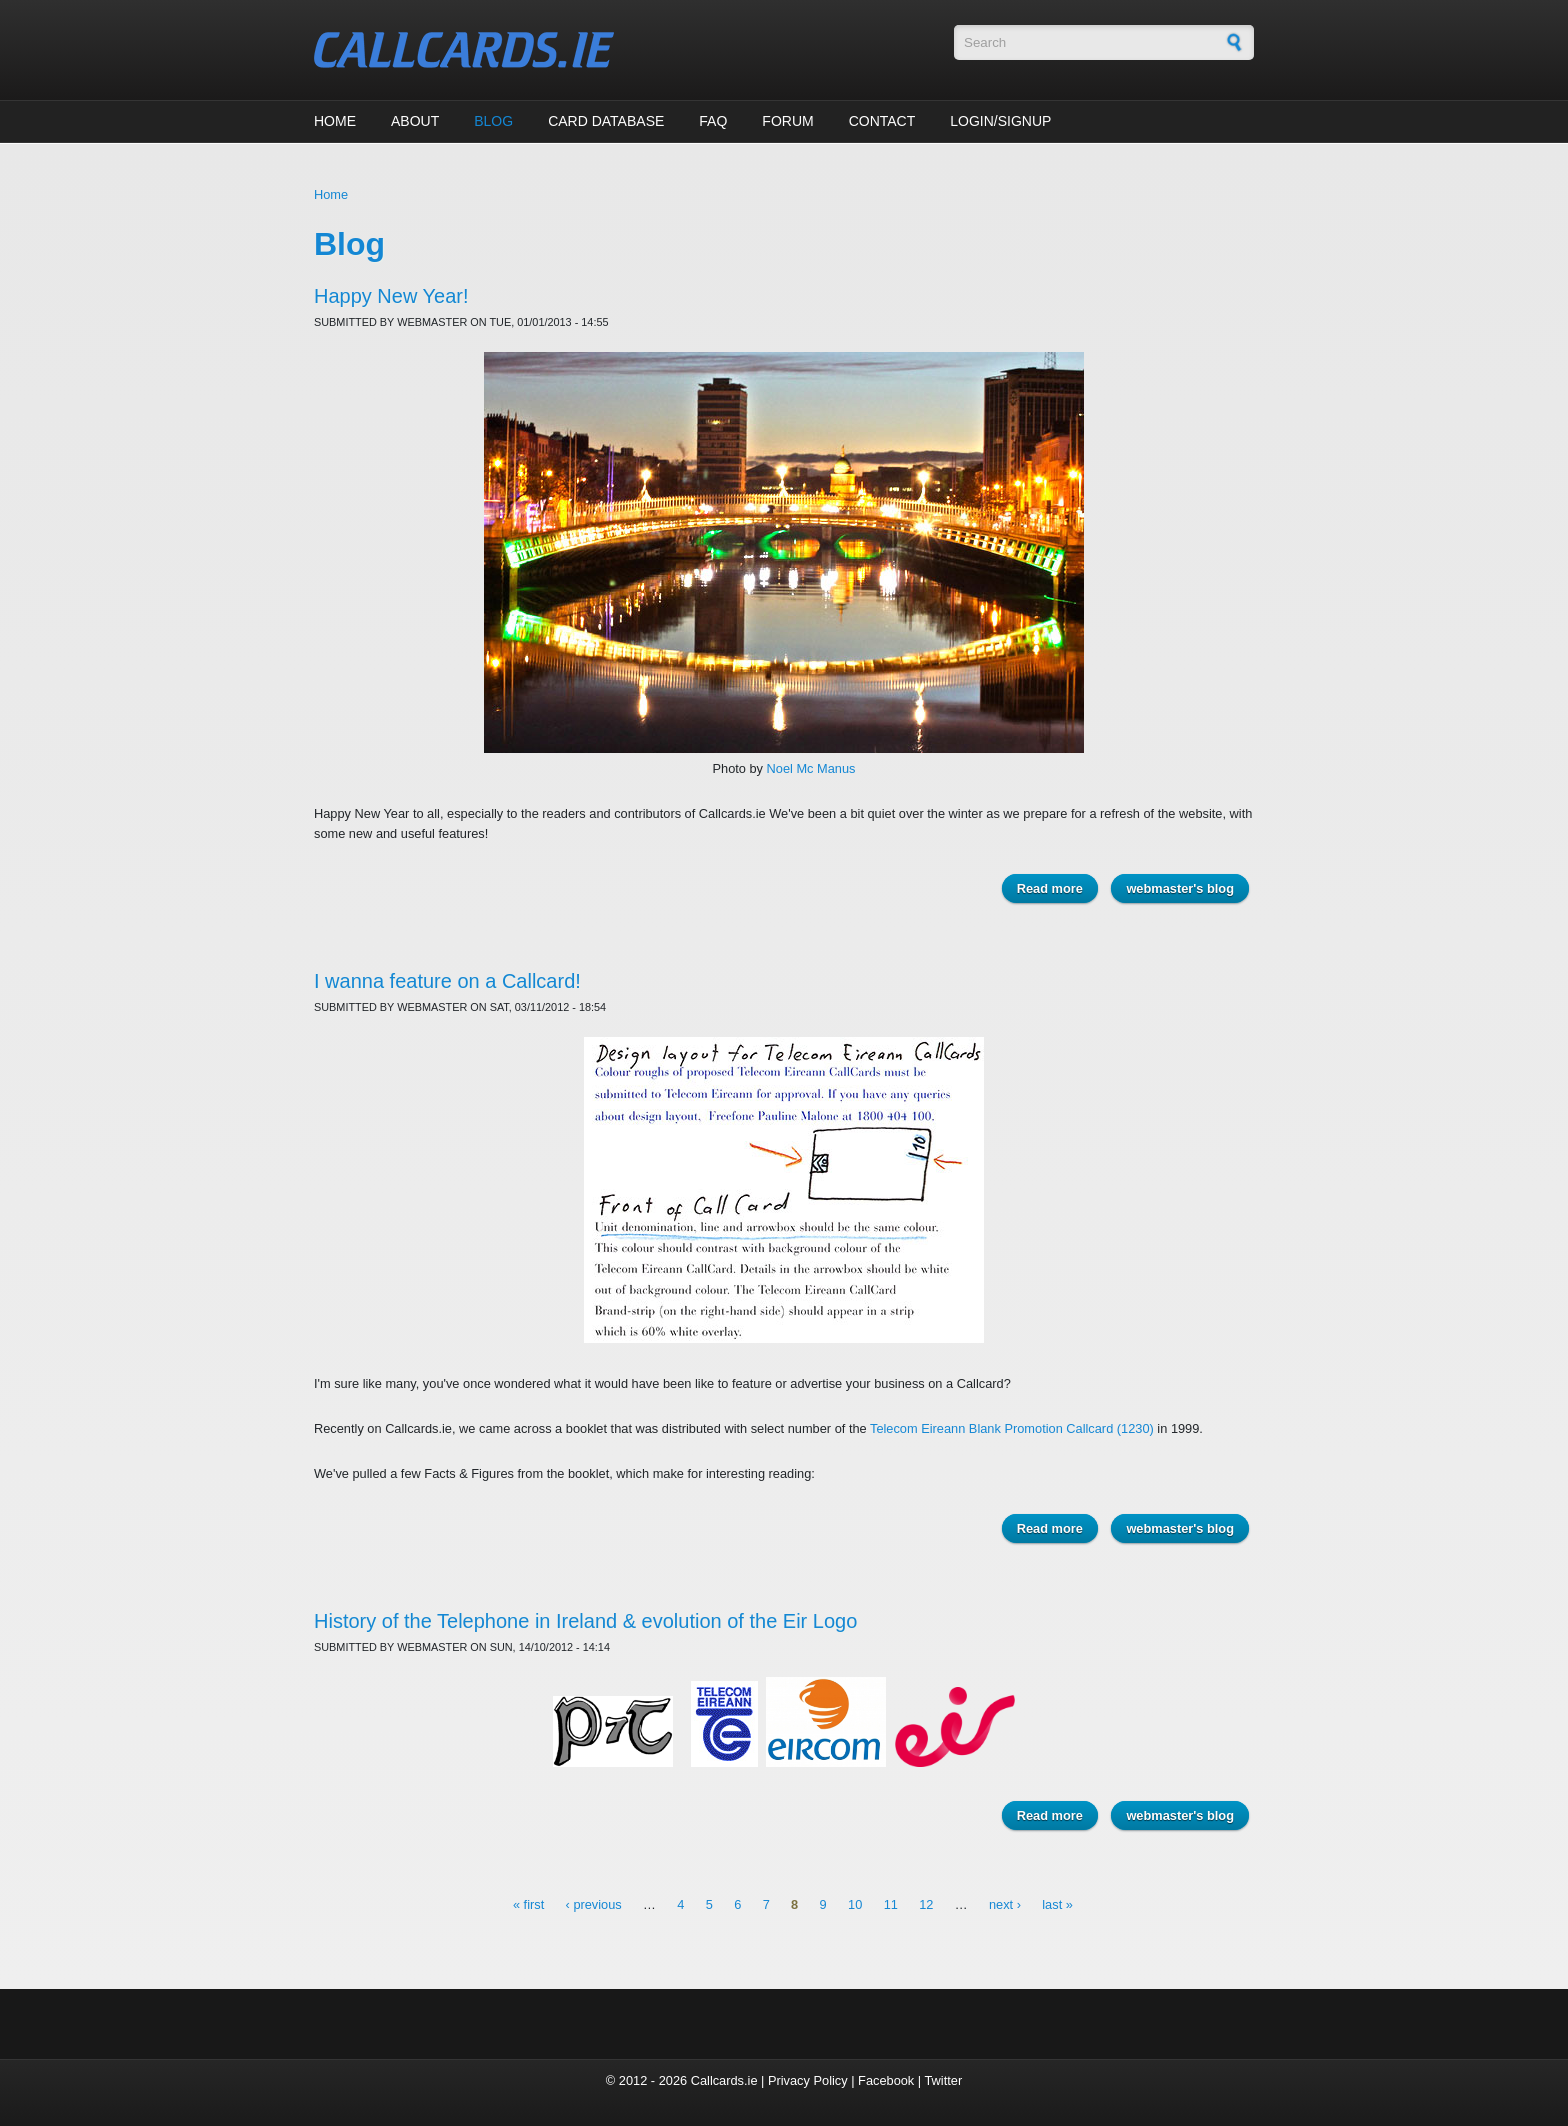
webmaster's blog (1180, 888)
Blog (493, 121)
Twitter (943, 2080)
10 (855, 1905)
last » (1057, 1905)
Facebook (886, 2080)
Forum (787, 121)
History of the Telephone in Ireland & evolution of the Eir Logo (585, 1621)
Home (335, 121)
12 (926, 1905)
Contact (882, 121)
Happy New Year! (391, 296)
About (415, 121)
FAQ (713, 121)
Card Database (606, 121)
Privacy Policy (808, 2080)
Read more (1057, 887)
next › (1005, 1905)
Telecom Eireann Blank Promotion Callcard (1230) (1012, 1428)
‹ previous (594, 1905)
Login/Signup (1000, 121)
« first (528, 1905)
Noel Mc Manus (811, 768)
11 (891, 1905)
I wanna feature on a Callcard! (447, 981)
